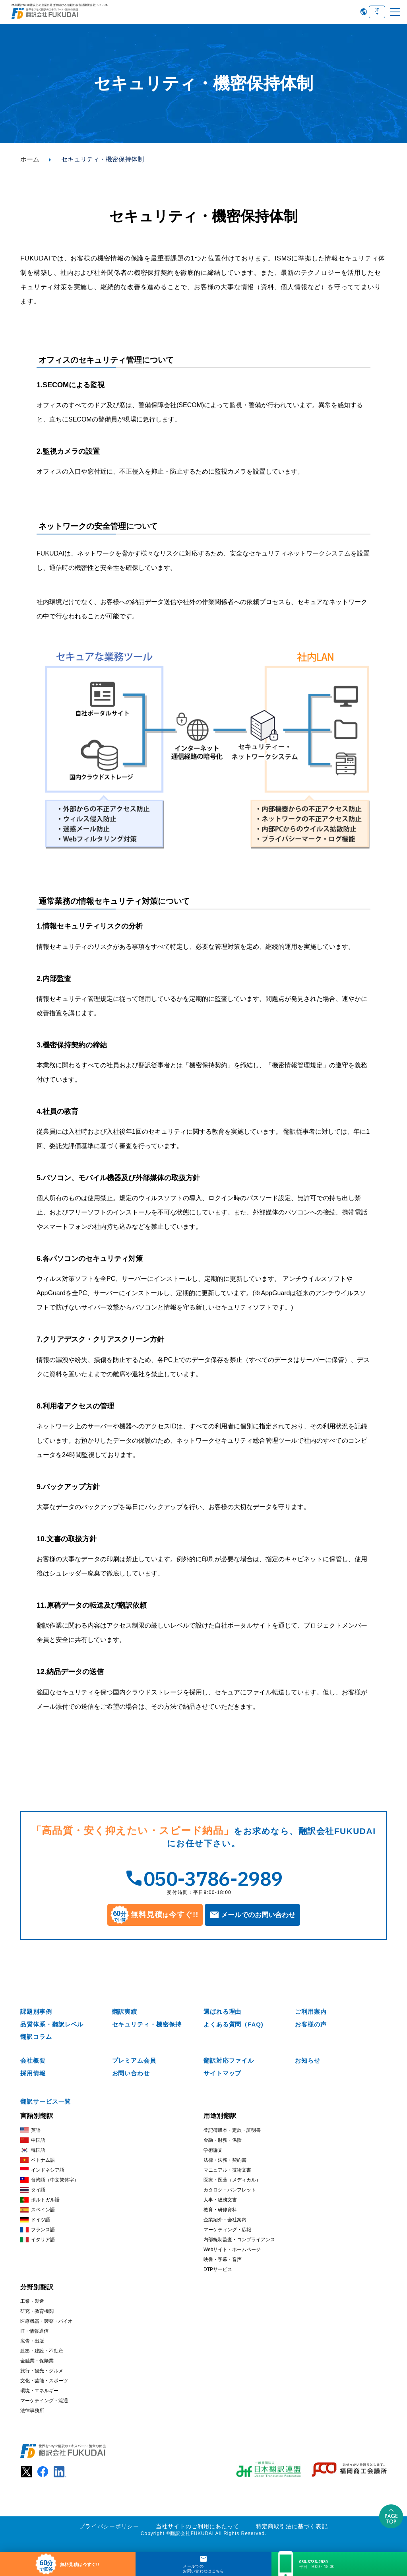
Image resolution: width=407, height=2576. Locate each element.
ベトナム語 (37, 2159)
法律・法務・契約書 (225, 2159)
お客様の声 (311, 2023)
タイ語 (32, 2189)
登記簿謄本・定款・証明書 (232, 2129)
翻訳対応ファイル (229, 2059)
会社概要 (33, 2059)
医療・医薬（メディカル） (232, 2179)
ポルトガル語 (40, 2199)
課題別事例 (36, 2010)
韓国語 (32, 2149)
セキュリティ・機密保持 (147, 2023)
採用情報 (33, 2072)
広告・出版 (32, 2340)
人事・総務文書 (220, 2198)
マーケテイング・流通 (44, 2399)
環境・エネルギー (39, 2389)
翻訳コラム (36, 2035)
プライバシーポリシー (109, 2525)
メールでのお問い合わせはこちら (203, 2568)
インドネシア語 (42, 2169)
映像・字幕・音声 (223, 2258)
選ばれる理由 (222, 2010)
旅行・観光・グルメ (41, 2369)
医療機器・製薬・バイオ (46, 2320)
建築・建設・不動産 (41, 2350)
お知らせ (307, 2059)
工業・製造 (32, 2300)
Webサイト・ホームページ (232, 2248)
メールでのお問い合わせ (258, 1914)
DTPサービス (218, 2268)
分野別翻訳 (36, 2286)
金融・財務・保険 (223, 2139)
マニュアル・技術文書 (227, 2169)
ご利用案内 (311, 2010)
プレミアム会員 (134, 2059)
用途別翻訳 (220, 2115)
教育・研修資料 (220, 2208)
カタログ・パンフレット (230, 2188)
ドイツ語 (35, 2219)
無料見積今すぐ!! (154, 1915)
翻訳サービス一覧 (45, 2101)
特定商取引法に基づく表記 (292, 2525)
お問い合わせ (131, 2072)
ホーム (29, 159)
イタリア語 (37, 2239)
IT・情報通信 (34, 2330)
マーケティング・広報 (227, 2228)
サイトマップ (222, 2072)
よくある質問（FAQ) (234, 2023)
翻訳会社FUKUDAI (192, 2532)
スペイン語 (37, 2209)
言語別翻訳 (36, 2115)
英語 (30, 2129)
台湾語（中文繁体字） (49, 2179)
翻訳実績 (125, 2010)
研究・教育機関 (37, 2310)
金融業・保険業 (37, 2359)
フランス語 (37, 2229)
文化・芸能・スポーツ (44, 2379)
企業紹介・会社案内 (225, 2218)
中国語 (32, 2139)
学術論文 (213, 2149)
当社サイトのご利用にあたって (198, 2525)
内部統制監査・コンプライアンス (239, 2238)
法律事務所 (32, 2409)
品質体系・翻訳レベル (51, 2023)
